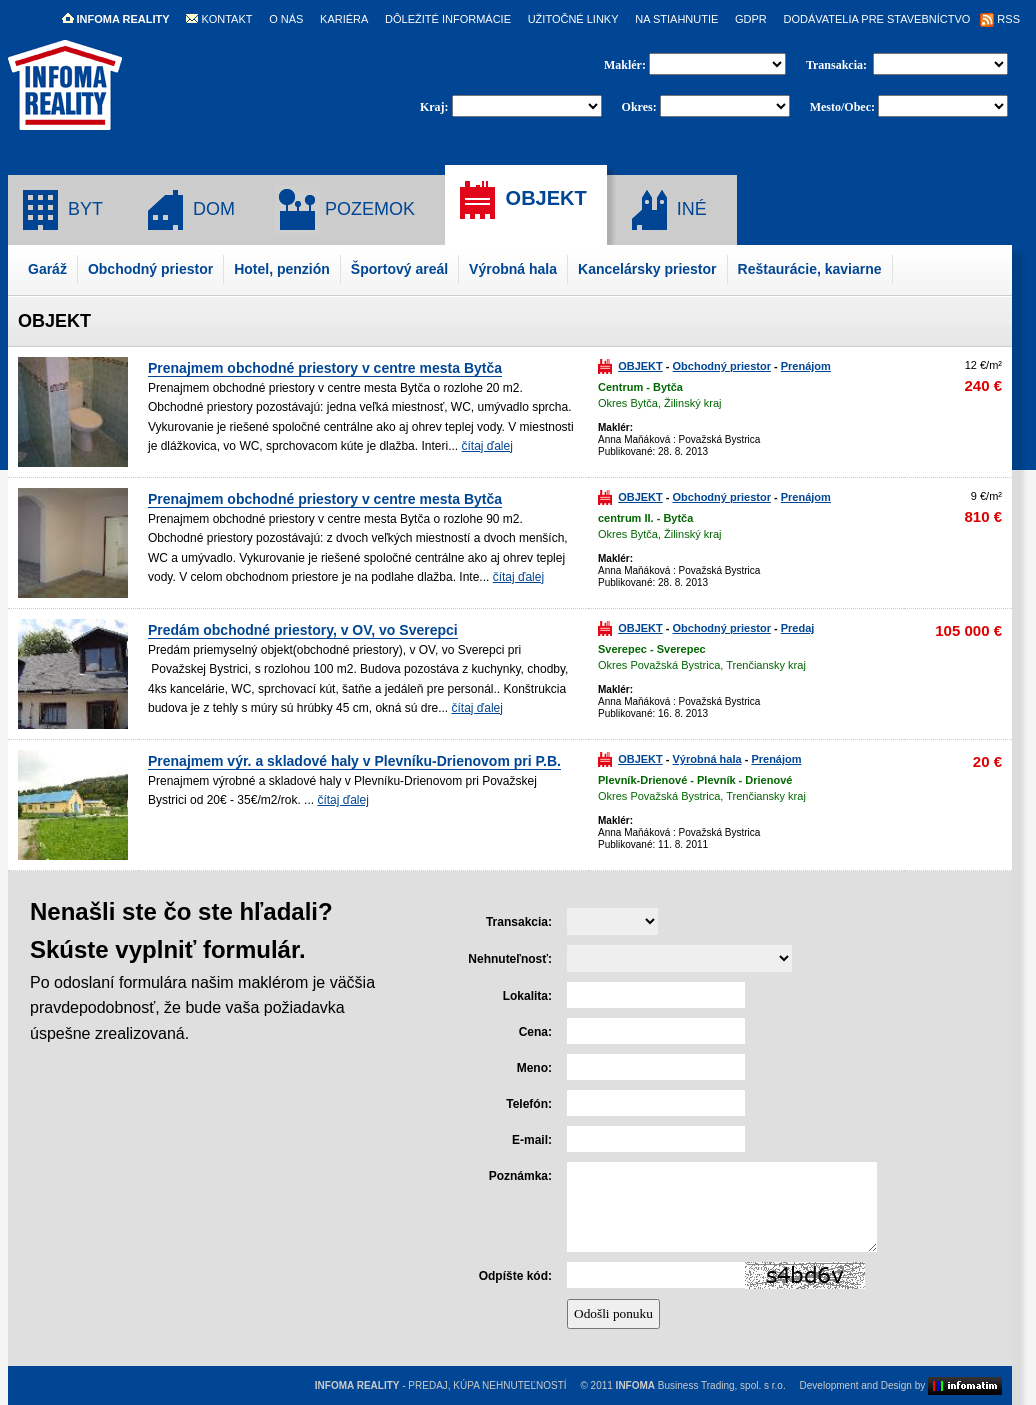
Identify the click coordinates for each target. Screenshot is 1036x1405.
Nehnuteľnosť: (510, 959)
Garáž (47, 269)
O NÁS (286, 19)
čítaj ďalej (486, 446)
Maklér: (626, 65)
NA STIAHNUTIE (676, 19)
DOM (189, 210)
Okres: (639, 107)
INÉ (667, 210)
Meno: (534, 1068)
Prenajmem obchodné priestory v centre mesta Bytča (325, 368)
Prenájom (806, 366)
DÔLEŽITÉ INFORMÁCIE (448, 19)
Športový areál (399, 269)
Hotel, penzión (282, 269)
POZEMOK (345, 210)
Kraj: (434, 107)
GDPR (751, 19)
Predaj (798, 628)
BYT (60, 210)
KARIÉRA (344, 19)
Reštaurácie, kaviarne (810, 269)
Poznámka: (520, 1176)
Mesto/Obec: (842, 107)
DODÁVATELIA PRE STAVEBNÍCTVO (876, 19)
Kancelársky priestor (647, 269)
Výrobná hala (513, 269)
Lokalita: (527, 996)
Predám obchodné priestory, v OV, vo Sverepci (303, 630)
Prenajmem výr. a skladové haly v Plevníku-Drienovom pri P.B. (354, 761)
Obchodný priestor (150, 269)
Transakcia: (838, 65)
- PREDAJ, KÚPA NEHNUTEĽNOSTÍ (441, 1385)
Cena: (535, 1032)
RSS (1000, 19)
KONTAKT (219, 19)
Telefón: (529, 1104)
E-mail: (532, 1140)
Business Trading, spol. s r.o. (701, 1385)
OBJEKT (521, 200)
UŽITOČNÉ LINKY (573, 19)
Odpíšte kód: (515, 1276)
